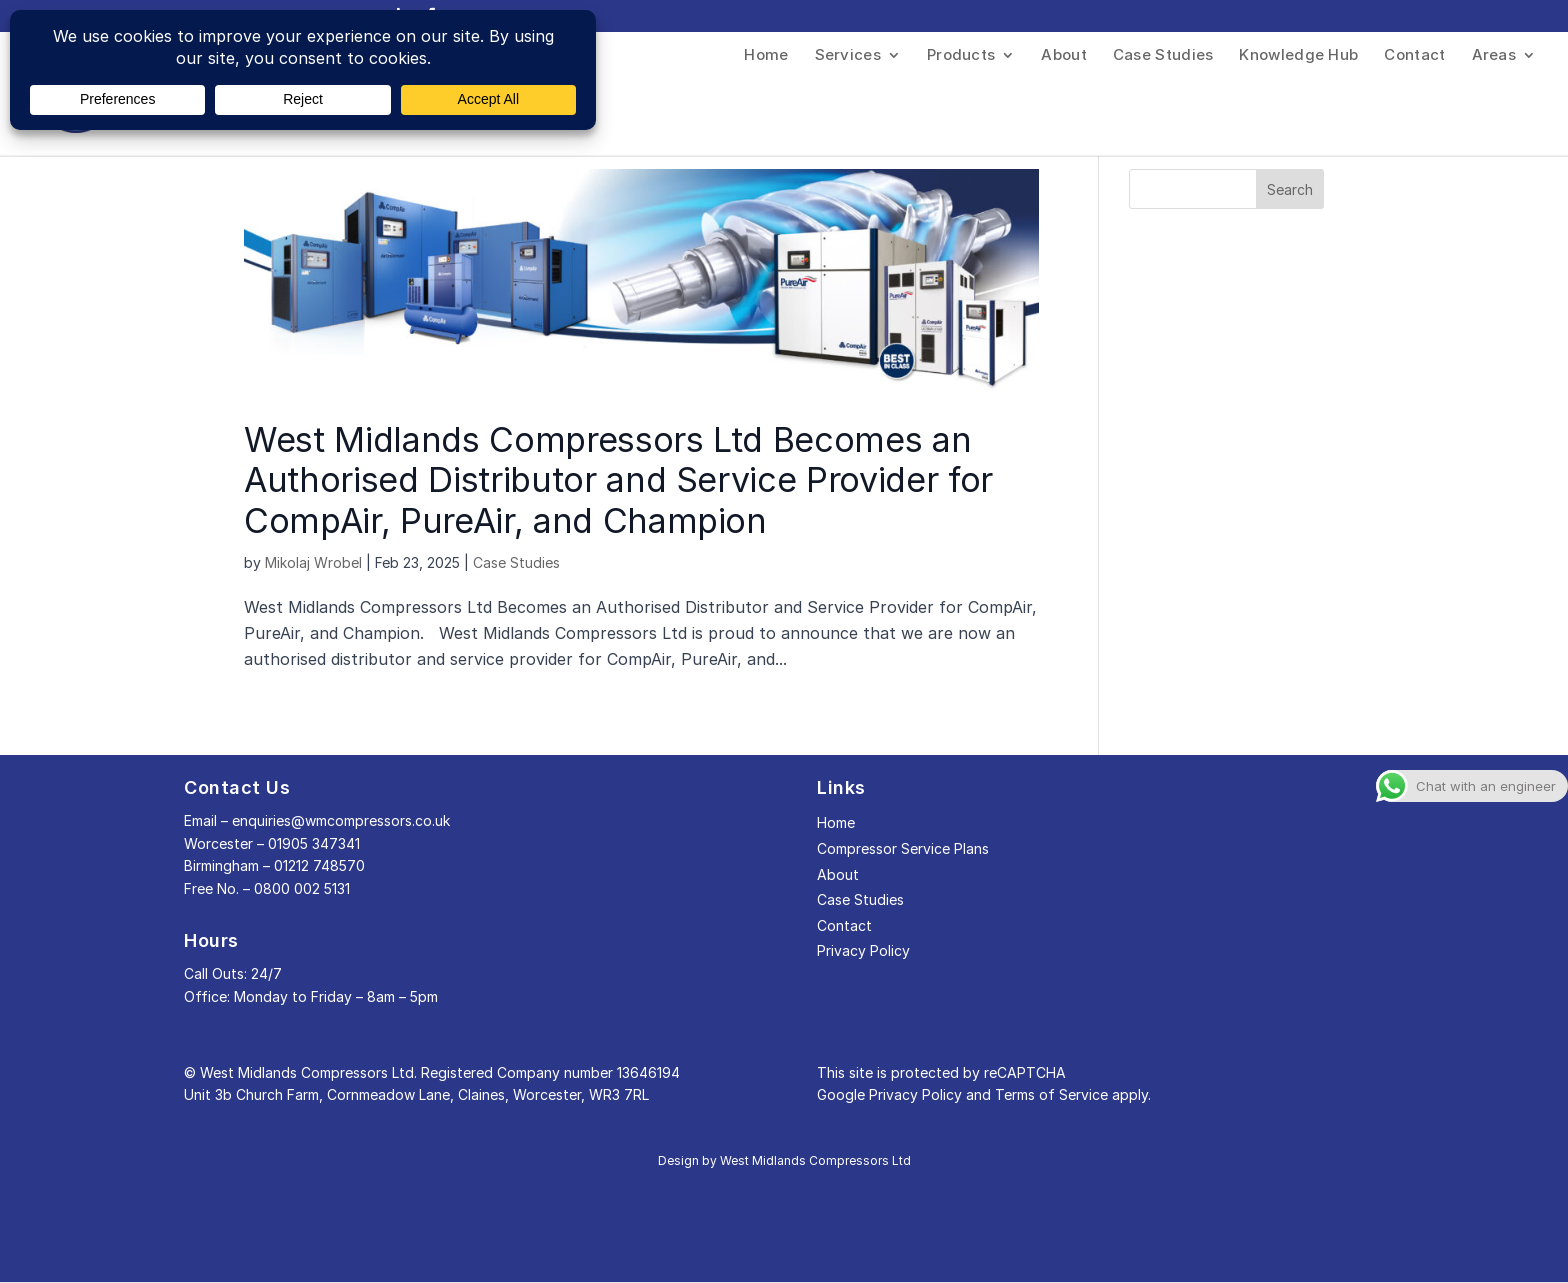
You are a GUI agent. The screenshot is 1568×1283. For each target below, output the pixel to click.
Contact (1414, 56)
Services (848, 56)
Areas (1494, 56)
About (1064, 56)
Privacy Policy (863, 950)
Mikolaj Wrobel (313, 562)
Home (766, 56)
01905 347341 (314, 843)
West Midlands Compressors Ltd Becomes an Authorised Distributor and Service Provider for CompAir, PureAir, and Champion (618, 480)
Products (961, 56)
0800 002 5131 (302, 888)
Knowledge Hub (1298, 56)
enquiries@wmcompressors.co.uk (341, 820)
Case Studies (1163, 56)
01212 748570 (319, 865)
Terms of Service (1051, 1094)
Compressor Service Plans (903, 848)
